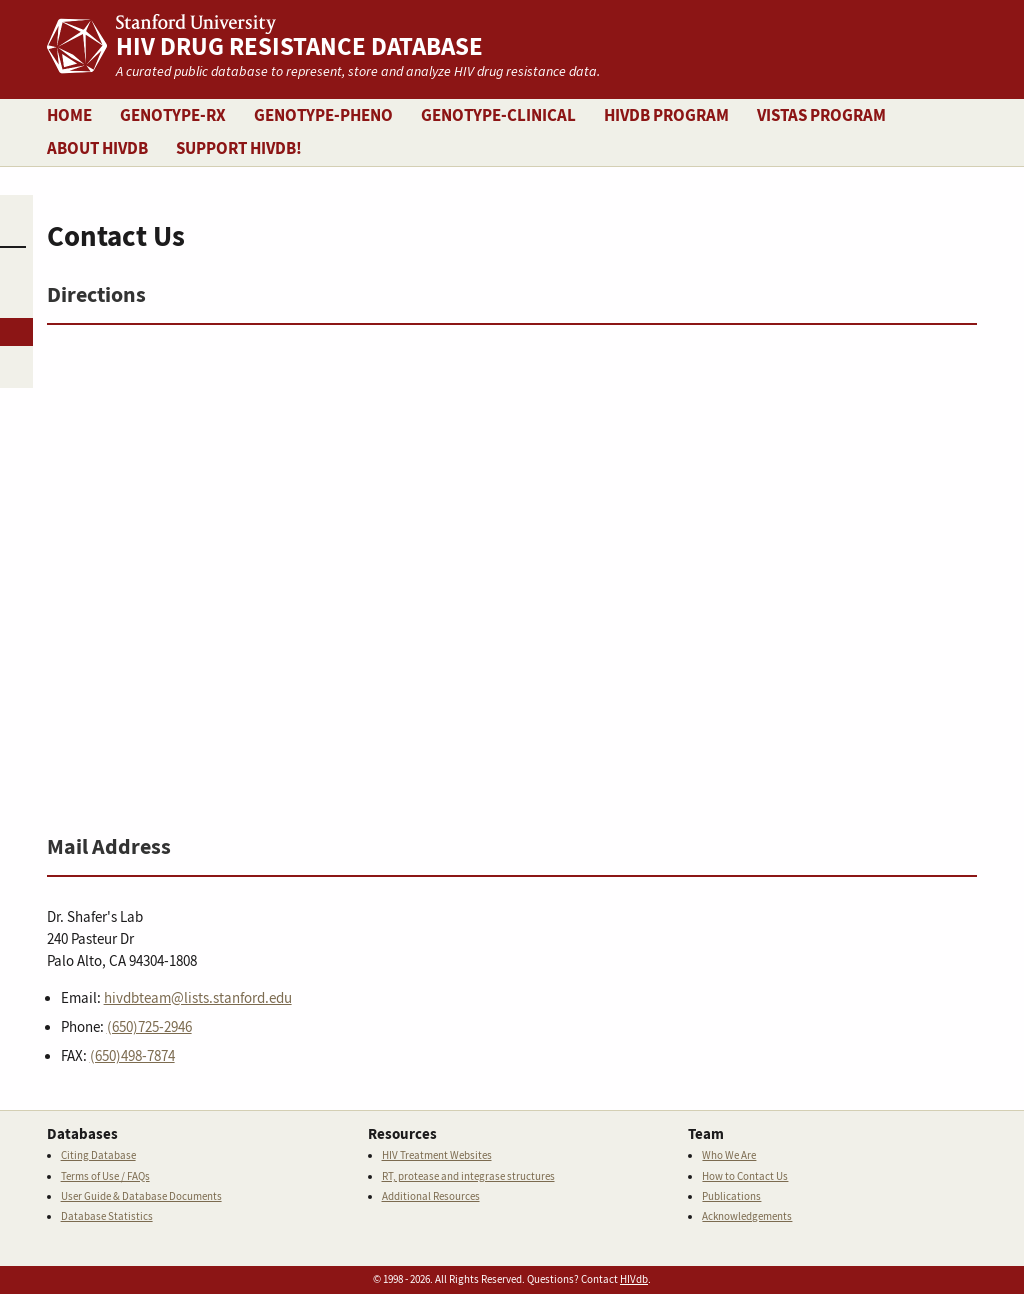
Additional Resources (431, 1196)
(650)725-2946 (149, 1027)
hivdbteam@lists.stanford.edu (198, 998)
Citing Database (98, 1155)
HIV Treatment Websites (437, 1155)
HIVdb (634, 1279)
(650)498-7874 (132, 1056)
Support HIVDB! (239, 148)
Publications (731, 1196)
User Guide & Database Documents (141, 1196)
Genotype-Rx (173, 115)
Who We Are (729, 1155)
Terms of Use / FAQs (105, 1176)
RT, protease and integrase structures (468, 1176)
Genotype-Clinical (498, 115)
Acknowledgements (747, 1216)
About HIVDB (97, 148)
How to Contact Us (745, 1176)
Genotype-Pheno (323, 115)
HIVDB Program (666, 115)
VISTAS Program (821, 115)
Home (69, 115)
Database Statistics (107, 1216)
